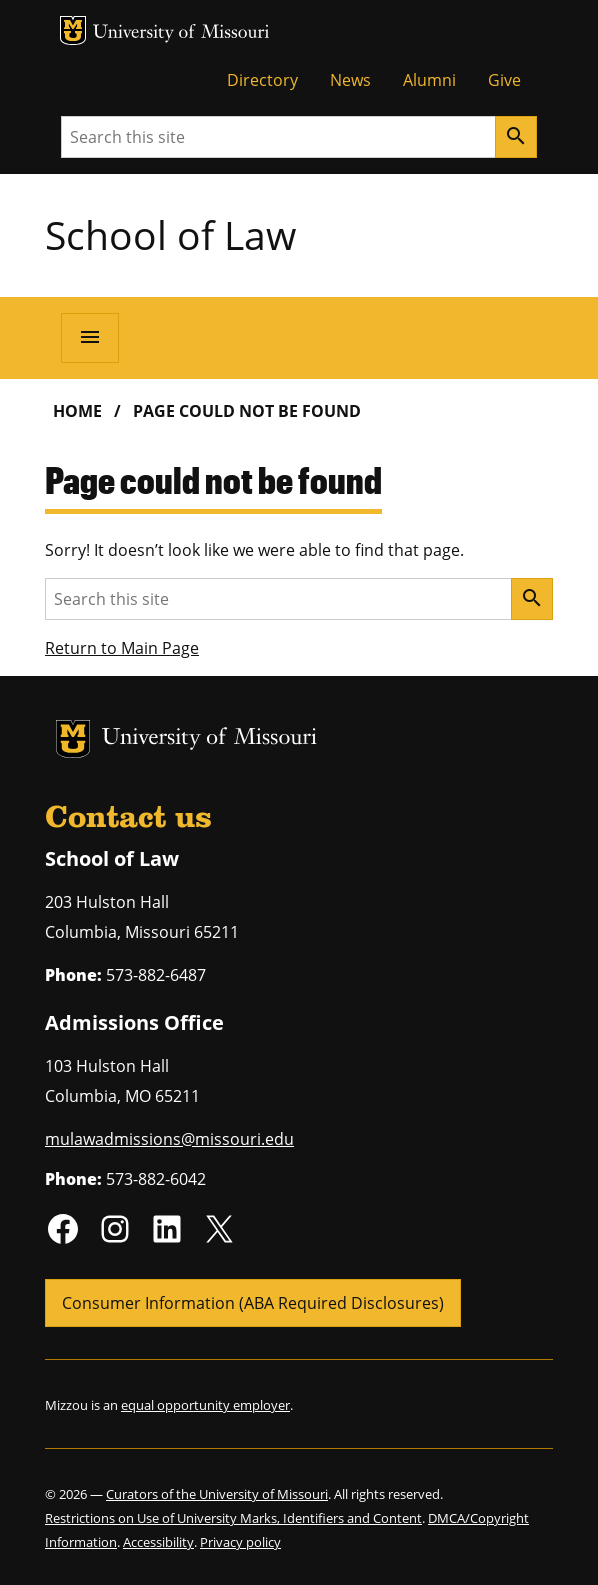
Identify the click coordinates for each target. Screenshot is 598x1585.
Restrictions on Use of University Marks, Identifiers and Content (233, 1518)
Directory (262, 80)
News (350, 80)
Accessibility (158, 1542)
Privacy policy (240, 1542)
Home (77, 411)
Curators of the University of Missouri (217, 1494)
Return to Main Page (122, 648)
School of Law (170, 234)
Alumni (429, 80)
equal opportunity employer (205, 1405)
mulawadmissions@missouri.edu (169, 1139)
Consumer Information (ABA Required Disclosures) (253, 1303)
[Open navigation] (90, 338)
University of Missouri (181, 33)
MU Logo (73, 30)
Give (504, 80)
